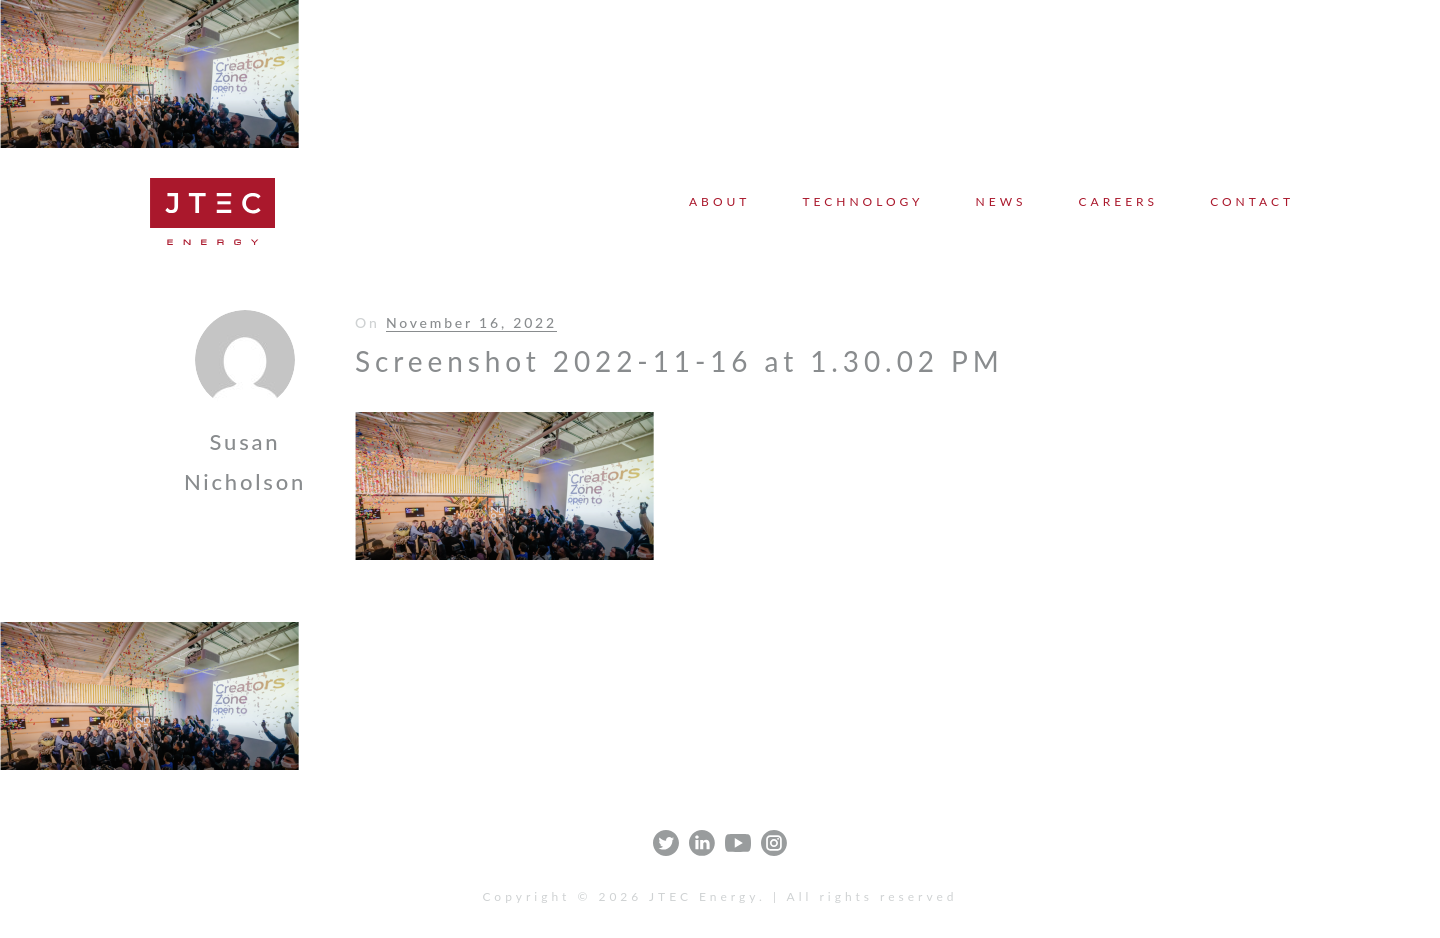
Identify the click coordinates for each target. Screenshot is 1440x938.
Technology (862, 201)
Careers (1119, 201)
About (719, 201)
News (1001, 201)
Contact (1252, 201)
